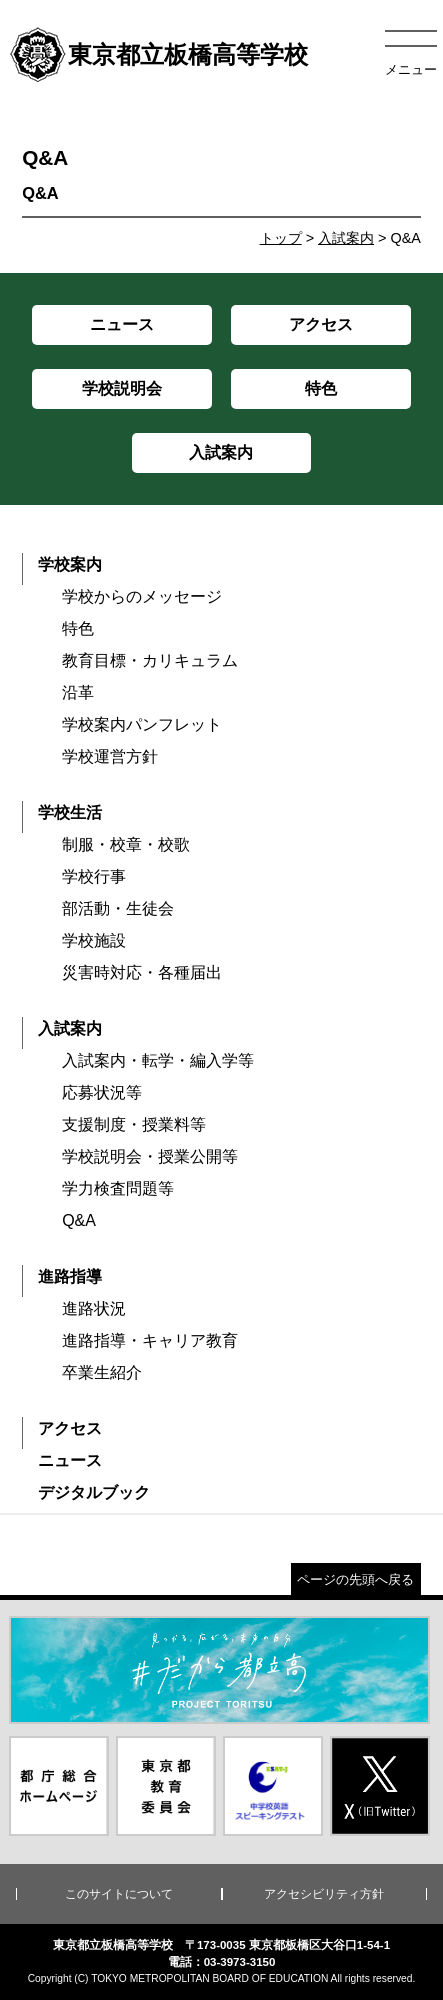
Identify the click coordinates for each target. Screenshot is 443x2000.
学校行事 (94, 876)
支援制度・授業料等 (134, 1124)
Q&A (79, 1220)
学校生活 (70, 812)
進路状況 (94, 1308)
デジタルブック (94, 1492)
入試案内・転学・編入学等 (158, 1060)
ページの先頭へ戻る (355, 1579)
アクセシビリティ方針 (324, 1894)
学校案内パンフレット (142, 724)
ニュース (70, 1460)
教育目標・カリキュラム (150, 660)
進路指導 (70, 1276)
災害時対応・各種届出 (142, 972)
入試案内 (346, 238)
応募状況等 (102, 1092)
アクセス (70, 1428)
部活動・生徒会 (118, 908)
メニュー (411, 69)
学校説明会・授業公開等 (150, 1156)
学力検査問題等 (118, 1188)
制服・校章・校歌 (126, 844)
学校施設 (94, 940)
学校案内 (70, 564)
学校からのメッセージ (142, 596)
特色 (78, 628)
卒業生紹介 (102, 1372)
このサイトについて (119, 1894)
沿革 (78, 692)
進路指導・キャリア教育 (150, 1340)
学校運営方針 (110, 756)
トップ (281, 238)
